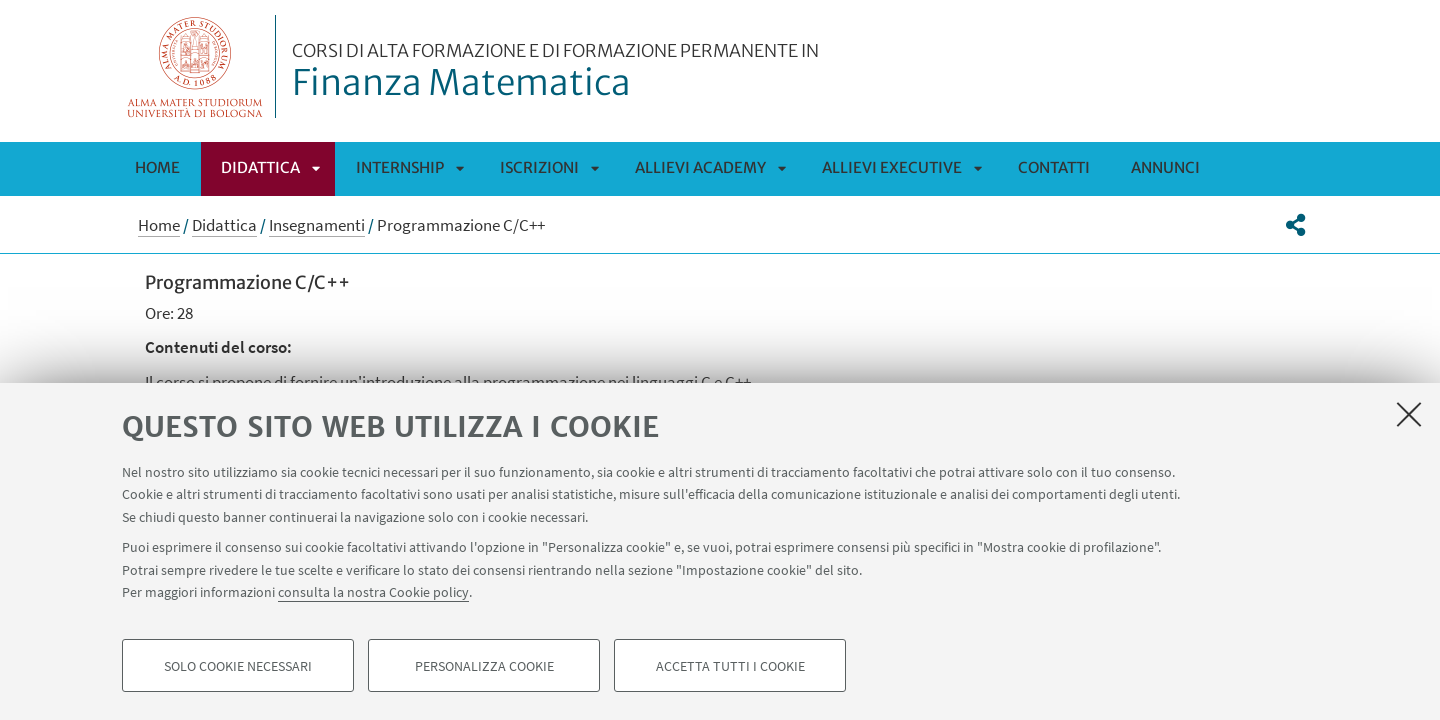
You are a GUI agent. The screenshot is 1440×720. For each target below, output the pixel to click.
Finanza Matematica (555, 73)
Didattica (260, 167)
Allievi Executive (892, 167)
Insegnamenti (317, 225)
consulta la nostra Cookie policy (373, 592)
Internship (400, 167)
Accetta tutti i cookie (730, 666)
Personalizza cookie (484, 666)
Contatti (1054, 167)
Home (157, 167)
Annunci (1165, 167)
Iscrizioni (539, 167)
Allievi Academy (700, 167)
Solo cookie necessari (238, 666)
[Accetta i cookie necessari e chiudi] (1409, 414)
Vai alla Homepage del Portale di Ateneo (195, 66)
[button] (1295, 225)
